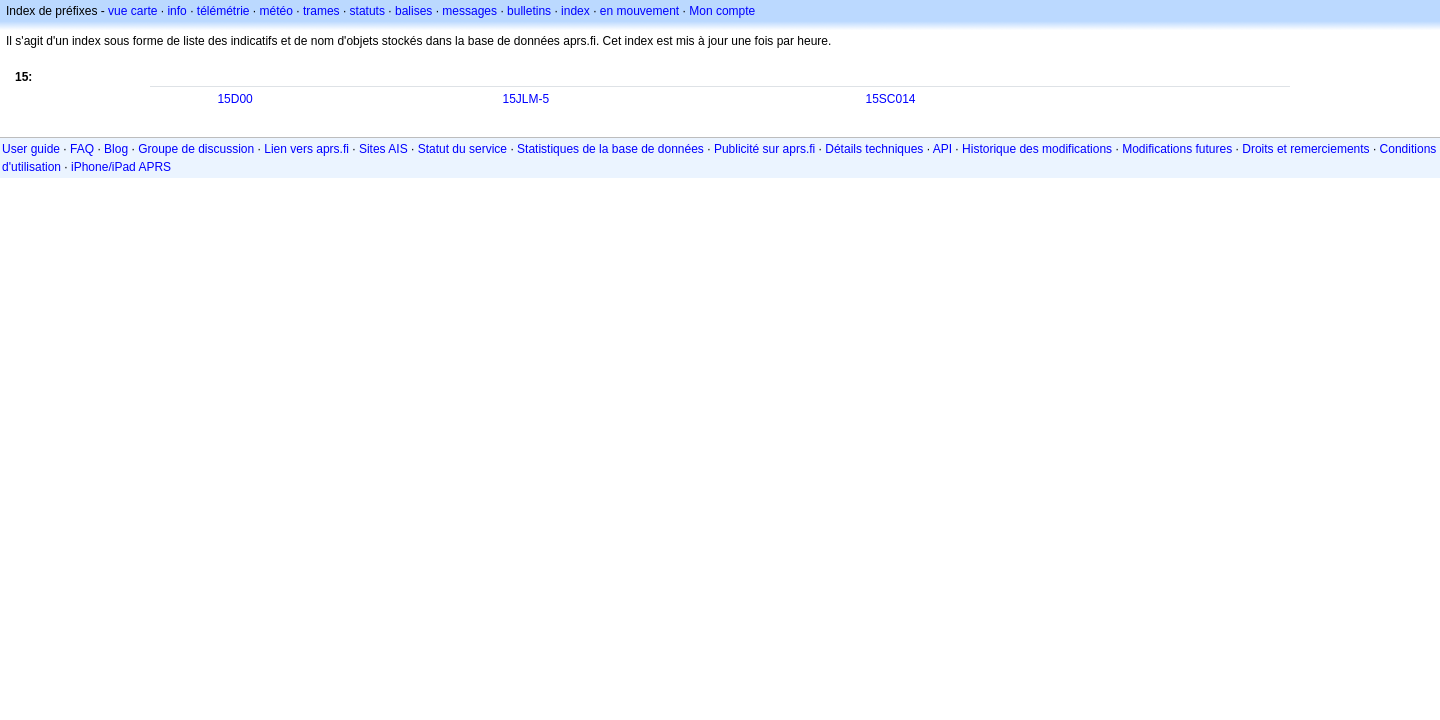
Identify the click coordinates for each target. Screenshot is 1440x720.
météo (276, 11)
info (176, 11)
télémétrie (223, 11)
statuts (367, 11)
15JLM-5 (525, 99)
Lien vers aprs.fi (306, 149)
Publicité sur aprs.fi (764, 149)
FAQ (82, 149)
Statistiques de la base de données (610, 149)
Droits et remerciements (1305, 149)
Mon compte (722, 11)
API (942, 149)
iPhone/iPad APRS (121, 167)
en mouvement (639, 11)
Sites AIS (383, 149)
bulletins (529, 11)
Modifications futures (1177, 149)
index (575, 11)
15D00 (234, 99)
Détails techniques (874, 149)
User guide (31, 149)
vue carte (132, 11)
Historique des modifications (1037, 149)
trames (321, 11)
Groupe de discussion (196, 149)
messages (469, 11)
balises (413, 11)
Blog (116, 149)
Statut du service (462, 149)
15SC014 (890, 99)
